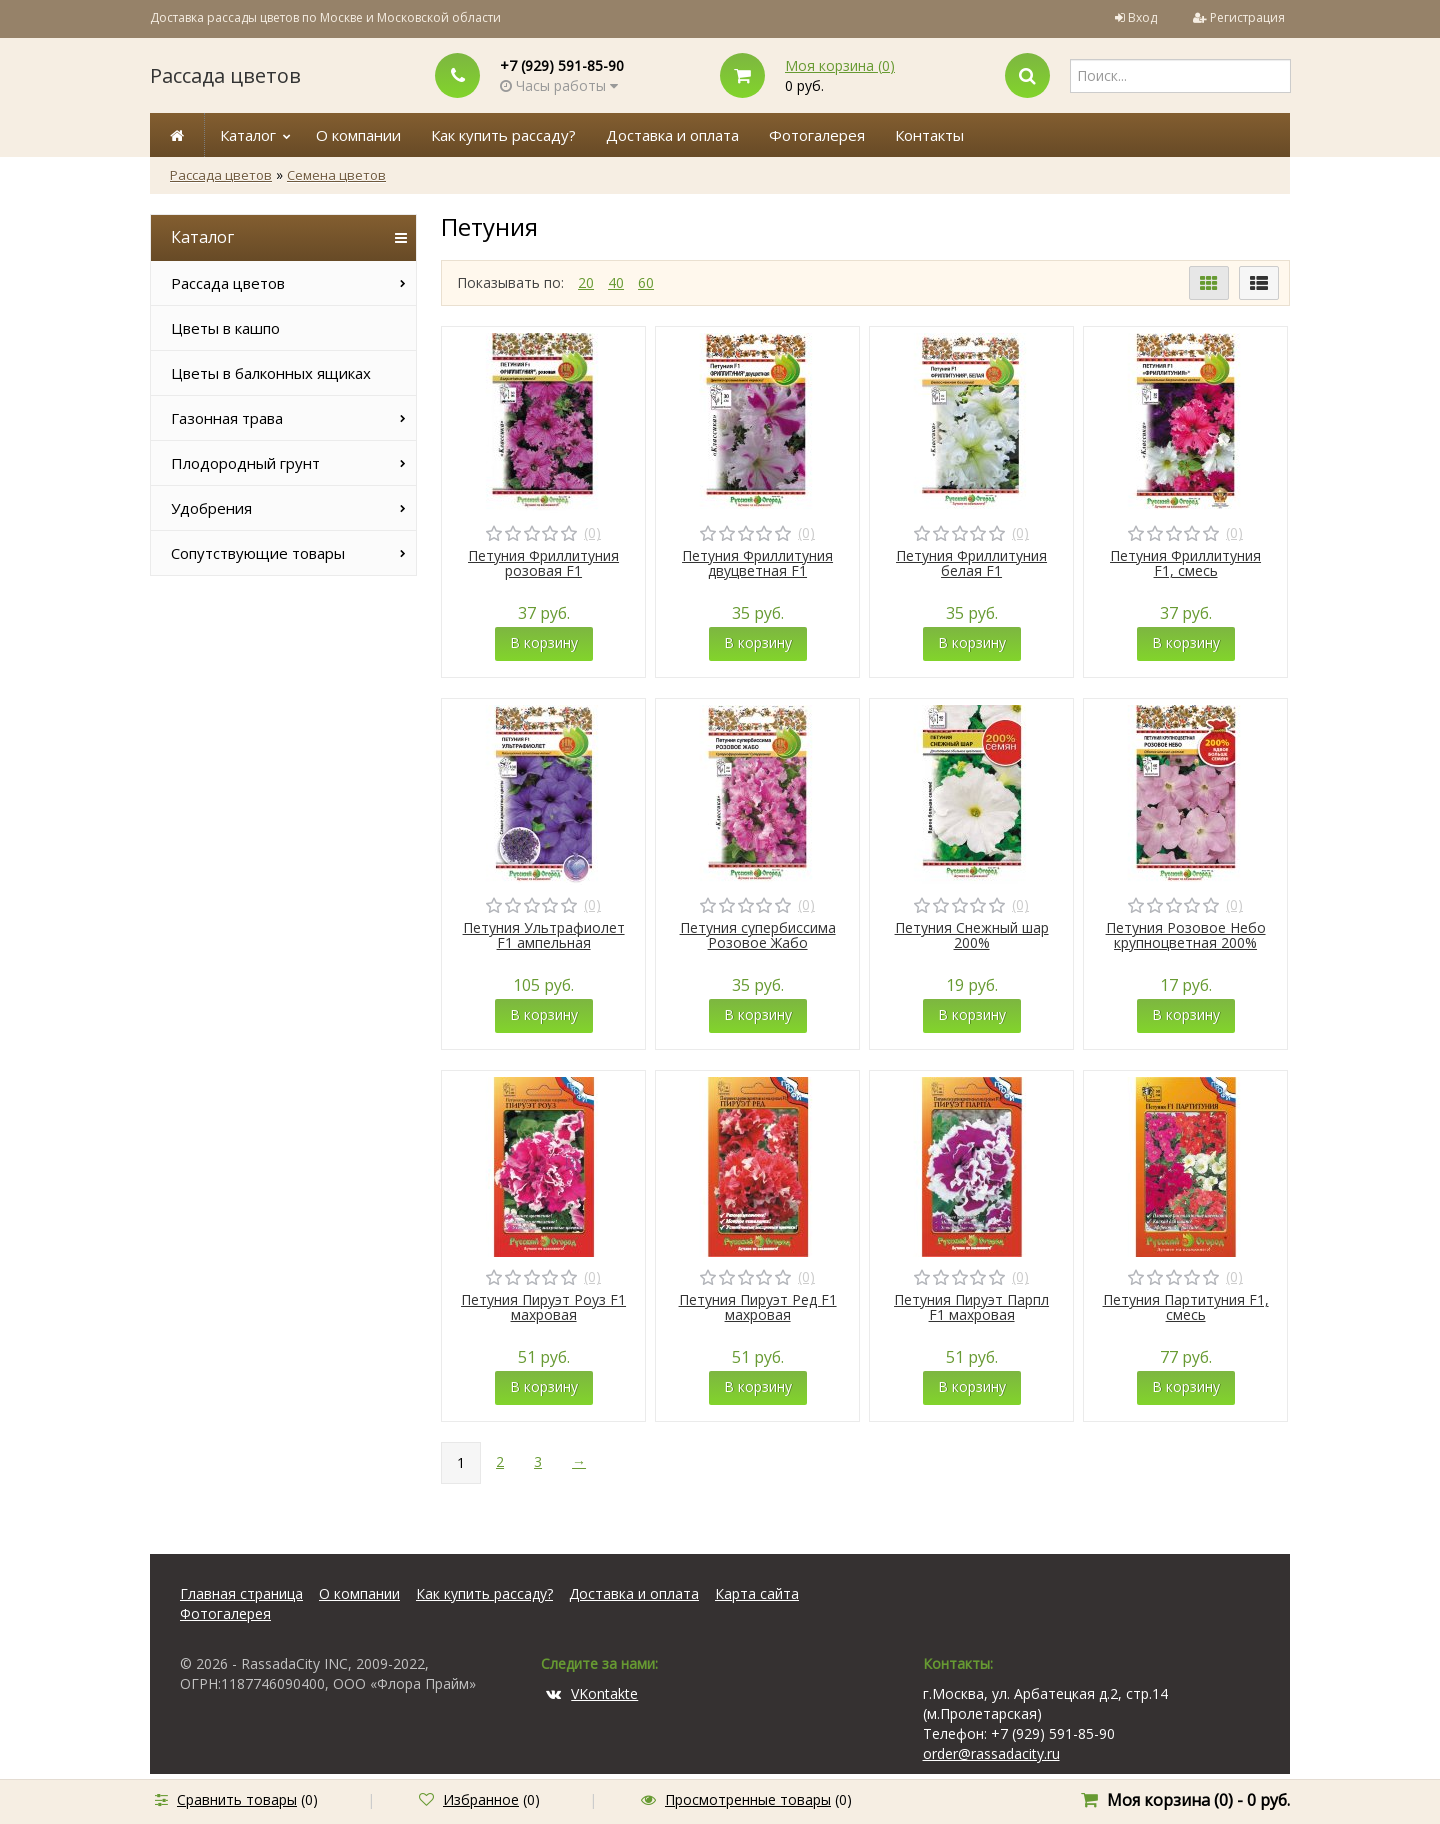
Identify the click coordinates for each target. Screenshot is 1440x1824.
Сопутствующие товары (258, 553)
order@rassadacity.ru (991, 1753)
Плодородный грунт (245, 463)
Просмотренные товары (748, 1799)
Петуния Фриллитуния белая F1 (971, 563)
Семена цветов (336, 175)
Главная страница (241, 1593)
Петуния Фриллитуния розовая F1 (543, 563)
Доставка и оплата (672, 135)
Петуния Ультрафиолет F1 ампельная (544, 935)
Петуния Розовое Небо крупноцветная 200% (1186, 935)
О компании (358, 135)
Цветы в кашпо (225, 328)
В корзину (544, 642)
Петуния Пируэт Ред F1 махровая (758, 1307)
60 (646, 282)
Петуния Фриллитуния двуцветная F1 (757, 563)
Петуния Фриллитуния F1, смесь (1185, 563)
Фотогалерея (817, 135)
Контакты (929, 135)
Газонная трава (227, 418)
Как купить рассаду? (503, 135)
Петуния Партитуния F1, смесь (1186, 1307)
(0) (592, 532)
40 (616, 282)
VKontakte (592, 1693)
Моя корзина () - (1198, 1800)
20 (586, 282)
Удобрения (211, 508)
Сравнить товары (237, 1799)
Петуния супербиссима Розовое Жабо (758, 935)
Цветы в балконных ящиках (271, 373)
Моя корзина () (840, 65)
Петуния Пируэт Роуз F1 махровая (543, 1307)
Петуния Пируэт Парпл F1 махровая (971, 1307)
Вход (1142, 17)
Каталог (248, 135)
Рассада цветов (225, 75)
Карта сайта (757, 1593)
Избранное (481, 1799)
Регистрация (1247, 17)
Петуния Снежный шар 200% (972, 935)
